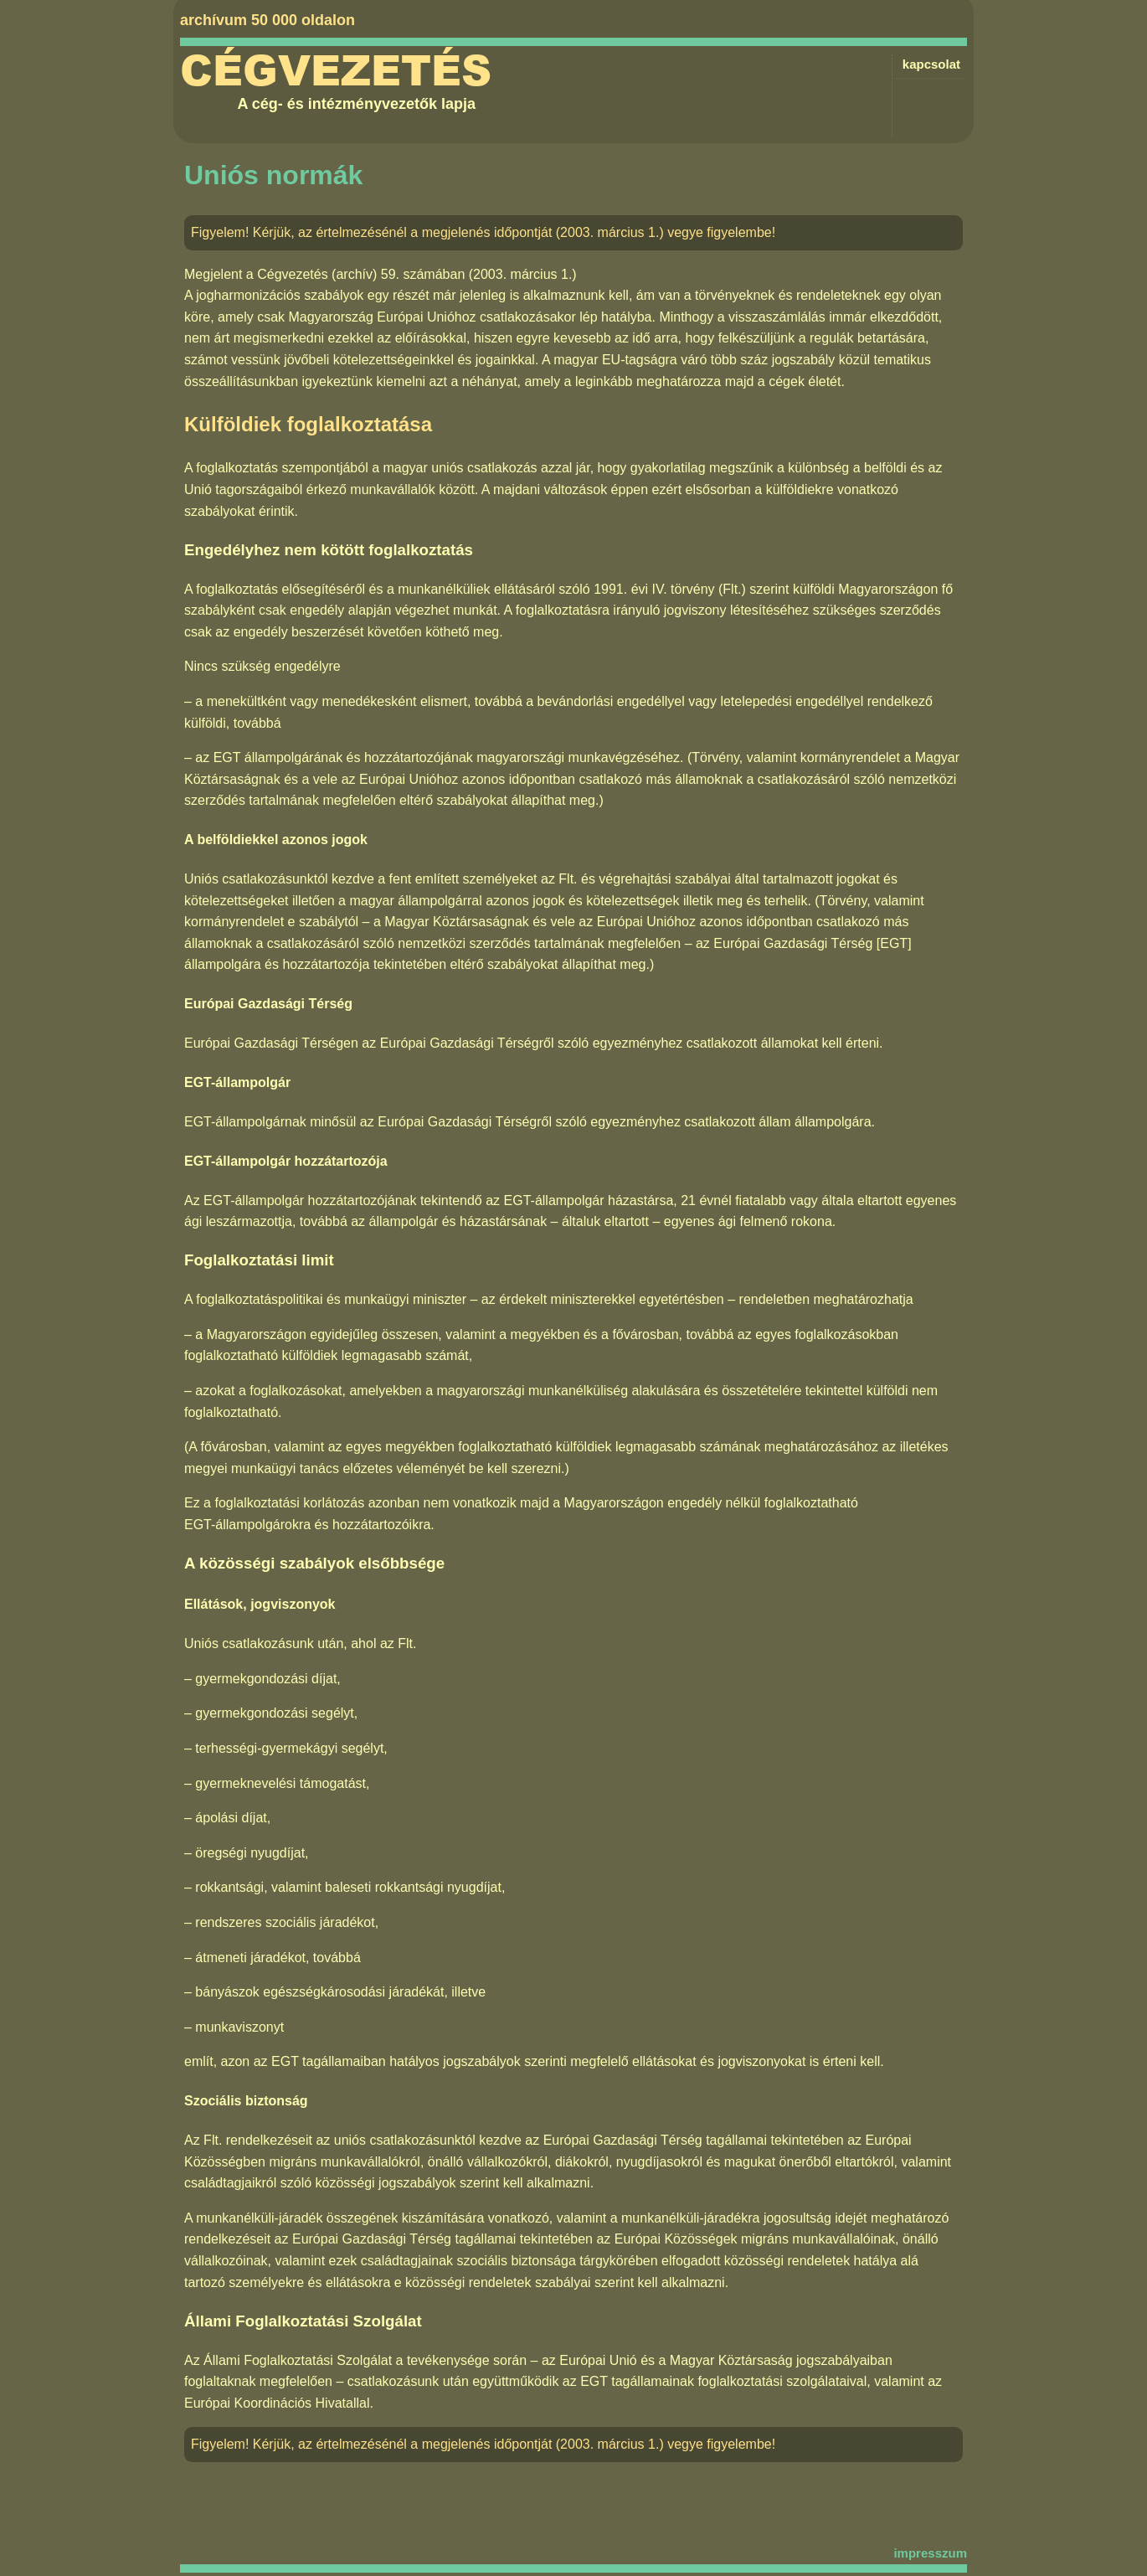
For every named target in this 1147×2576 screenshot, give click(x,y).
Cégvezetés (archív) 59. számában (361, 274)
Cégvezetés (335, 71)
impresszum (930, 2553)
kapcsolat (931, 64)
